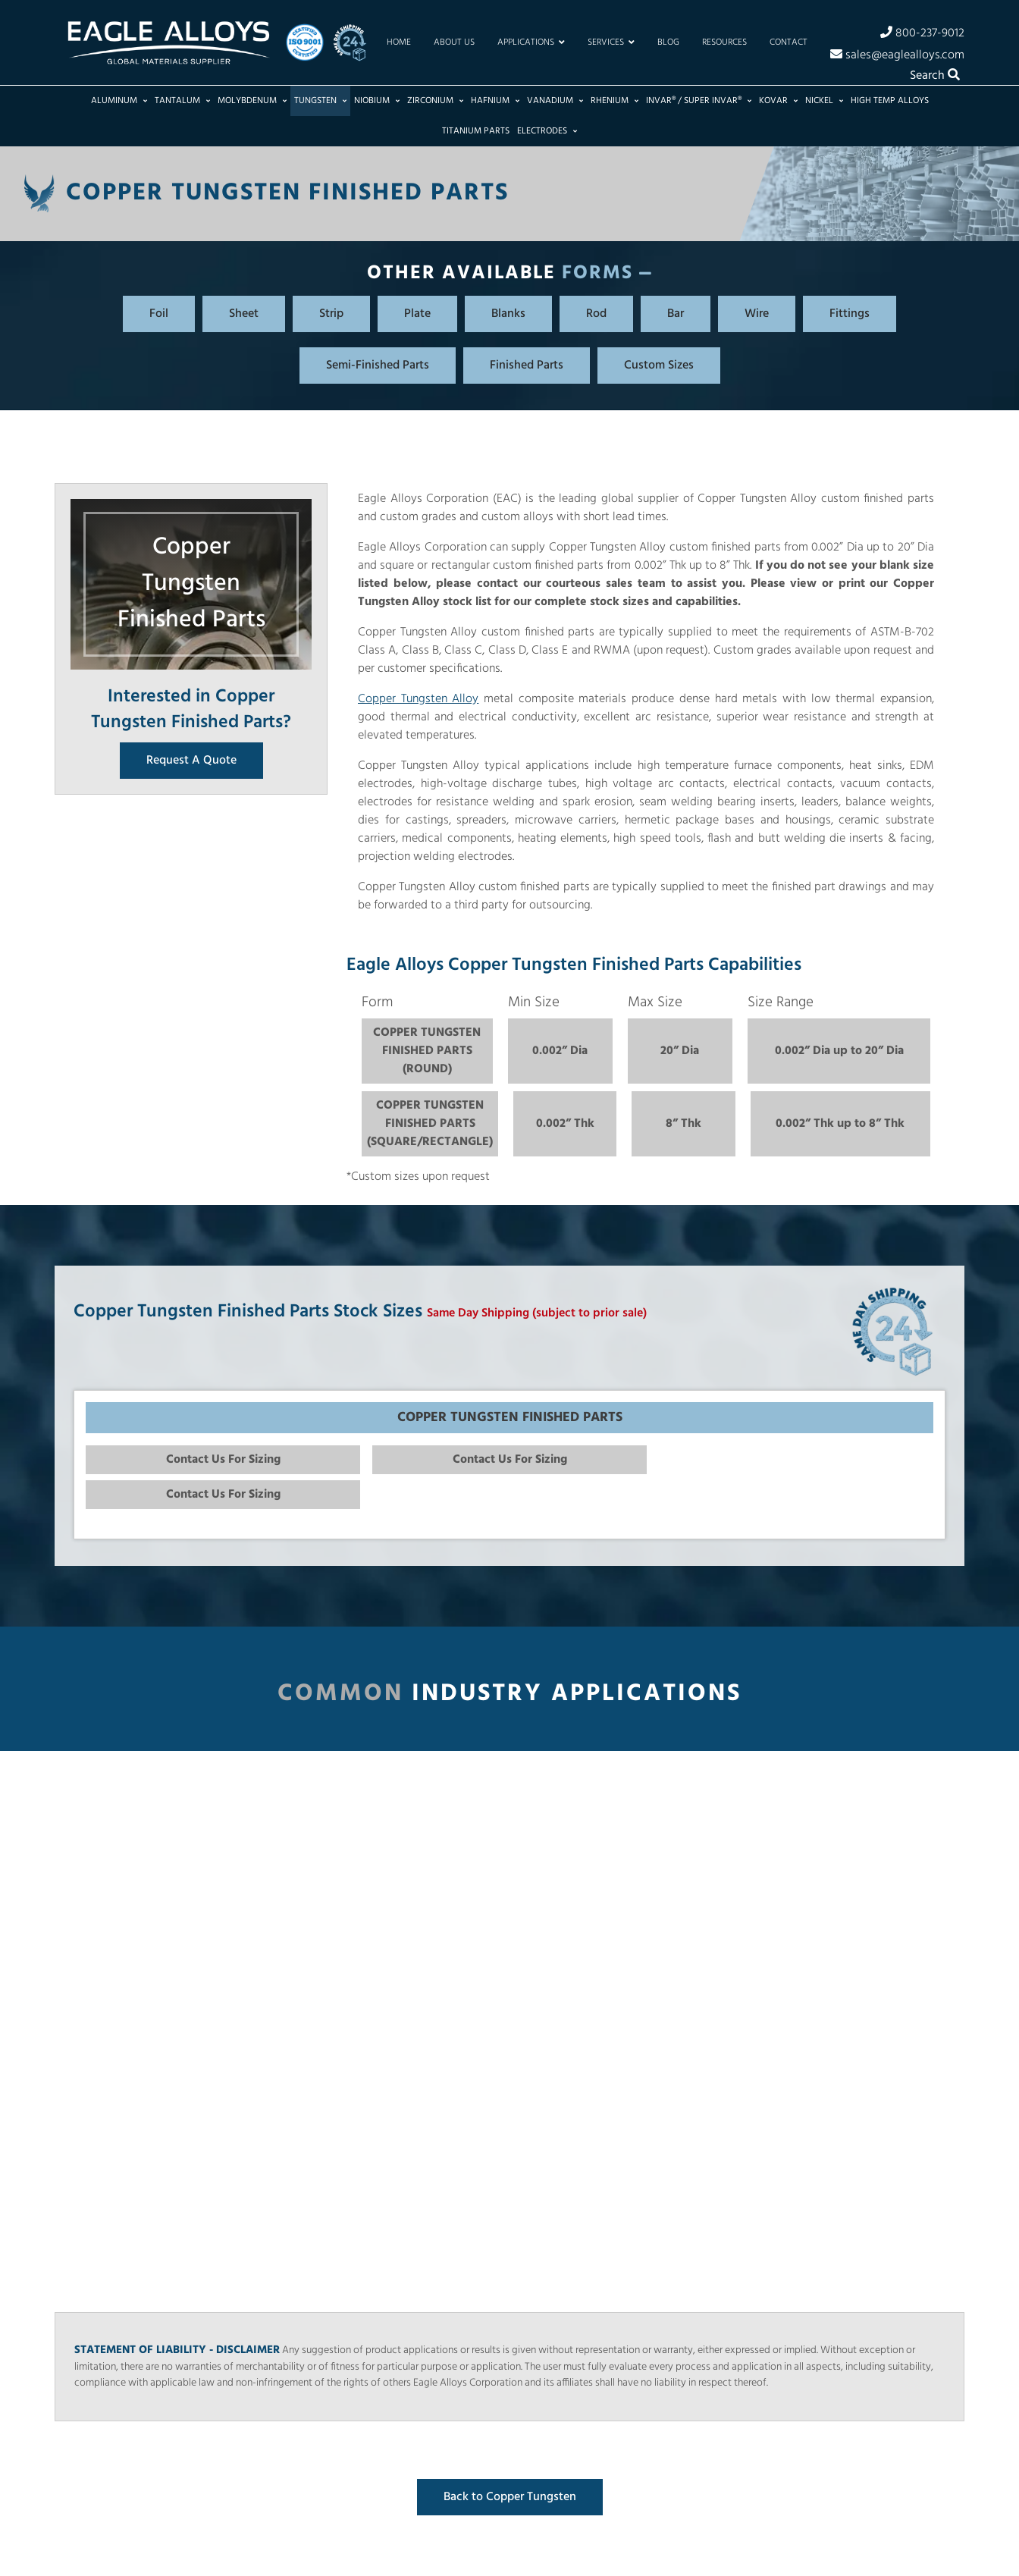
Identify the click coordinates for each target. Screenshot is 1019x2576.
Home (399, 42)
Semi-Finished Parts (377, 365)
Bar (675, 314)
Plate (417, 314)
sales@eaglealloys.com (897, 54)
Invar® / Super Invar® (698, 101)
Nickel (824, 101)
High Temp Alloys (890, 100)
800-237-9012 (922, 32)
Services (611, 42)
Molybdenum (252, 101)
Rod (596, 314)
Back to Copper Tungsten (510, 2497)
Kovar (778, 101)
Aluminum (119, 101)
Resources (724, 42)
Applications (531, 42)
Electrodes (547, 131)
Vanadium (555, 101)
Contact (788, 42)
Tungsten (320, 101)
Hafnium (495, 101)
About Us (454, 42)
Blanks (508, 314)
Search (935, 76)
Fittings (849, 314)
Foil (158, 314)
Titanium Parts (476, 131)
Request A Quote (191, 761)
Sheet (244, 314)
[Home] (168, 42)
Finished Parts (526, 365)
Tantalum (182, 101)
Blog (668, 42)
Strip (331, 314)
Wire (757, 314)
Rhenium (614, 101)
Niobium (377, 101)
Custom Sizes (659, 365)
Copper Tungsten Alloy (418, 699)
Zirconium (435, 101)
